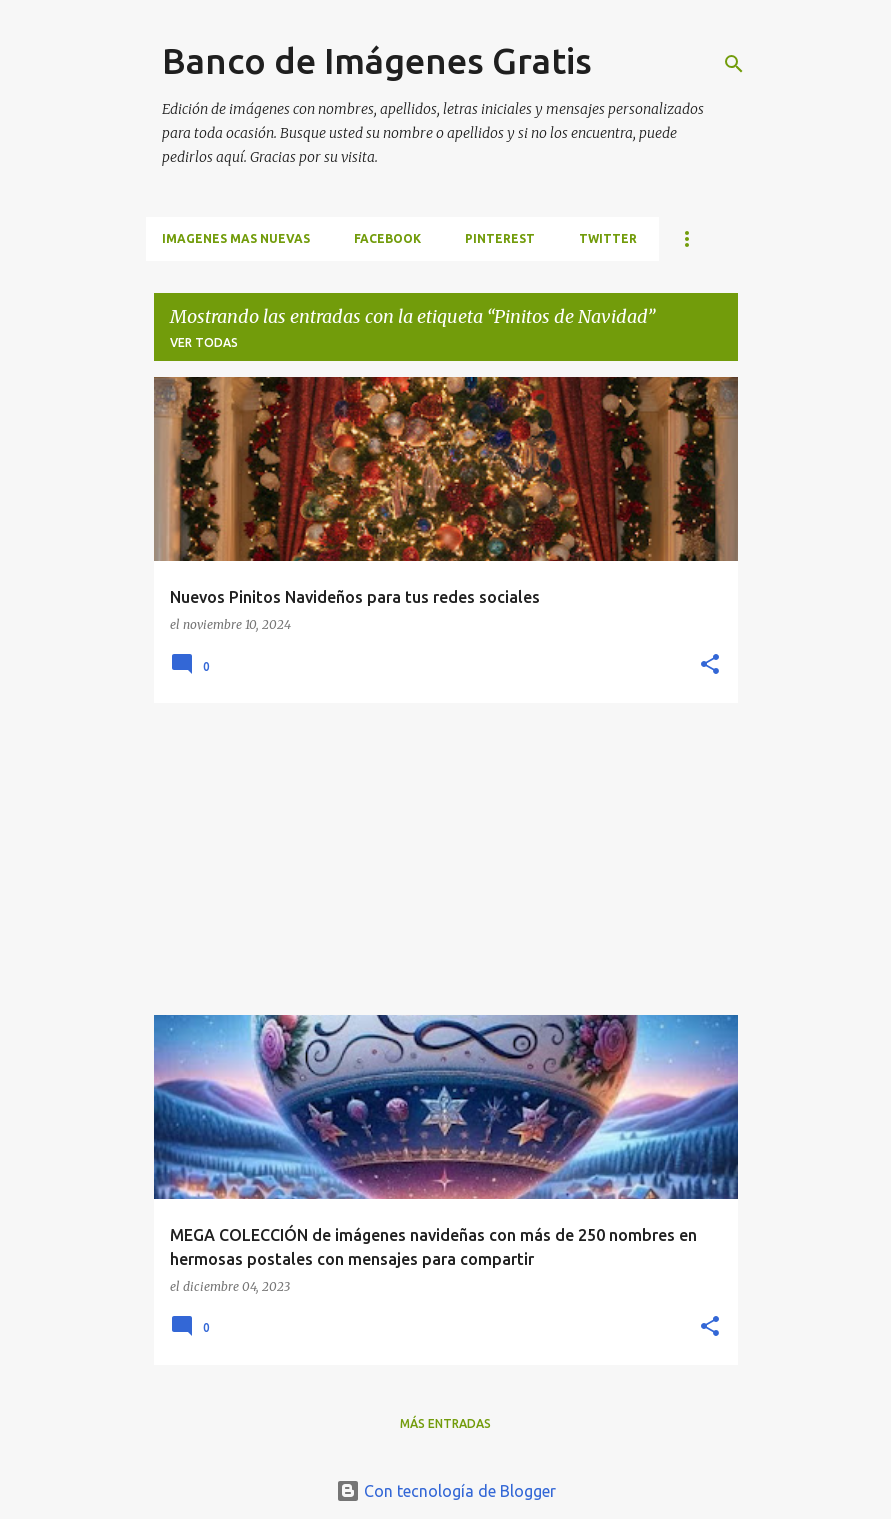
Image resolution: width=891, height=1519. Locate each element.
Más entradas (445, 1423)
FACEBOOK (387, 238)
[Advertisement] (446, 859)
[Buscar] (734, 64)
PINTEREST (500, 238)
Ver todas (204, 342)
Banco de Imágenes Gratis (377, 60)
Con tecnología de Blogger (446, 1491)
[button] (710, 665)
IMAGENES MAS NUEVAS (236, 238)
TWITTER (608, 238)
